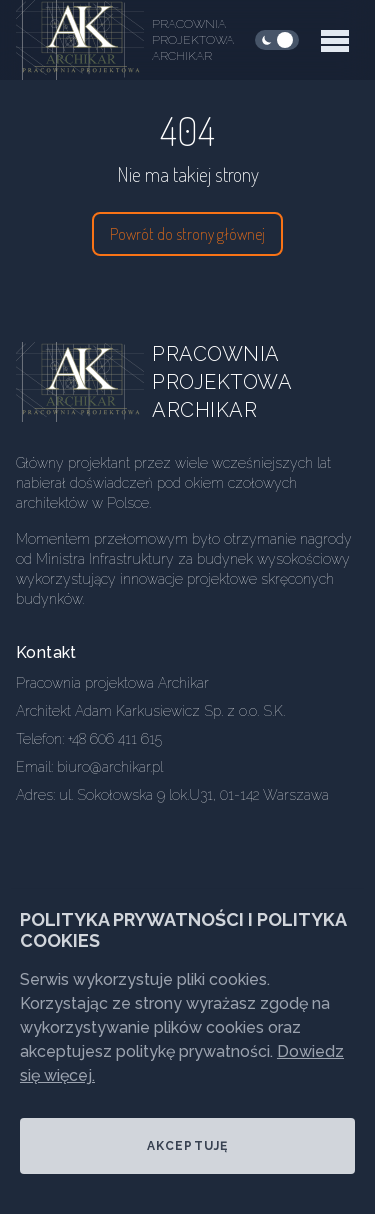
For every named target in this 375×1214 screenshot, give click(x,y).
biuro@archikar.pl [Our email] (110, 767)
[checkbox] (277, 40)
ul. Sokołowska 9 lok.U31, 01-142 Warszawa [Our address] (194, 795)
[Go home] (96, 382)
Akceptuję (188, 1146)
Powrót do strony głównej (187, 234)
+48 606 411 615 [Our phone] (115, 739)
